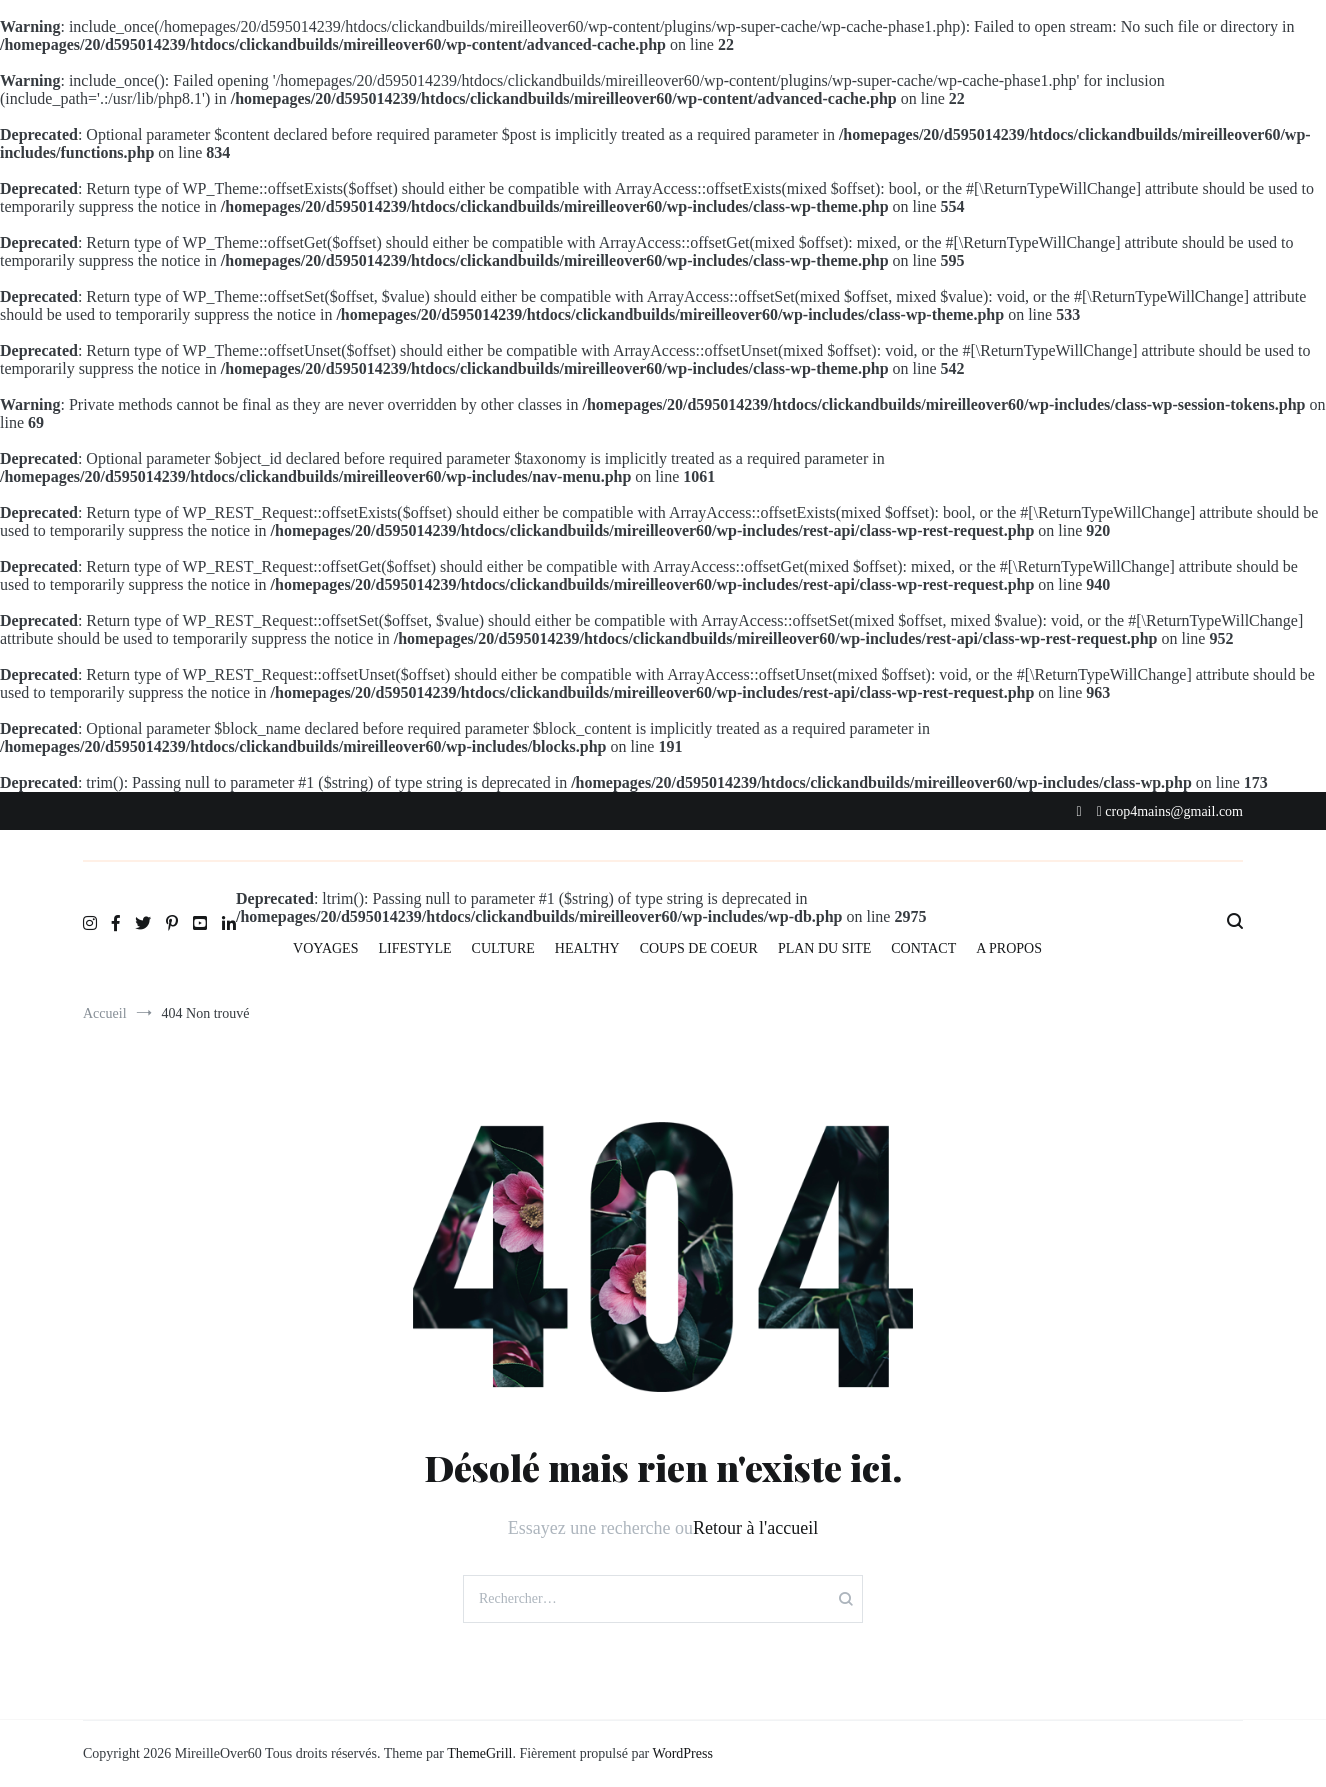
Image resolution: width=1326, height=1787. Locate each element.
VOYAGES (325, 948)
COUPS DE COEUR (699, 948)
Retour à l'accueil (755, 1528)
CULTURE (503, 948)
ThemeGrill (479, 1753)
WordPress (683, 1753)
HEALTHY (587, 948)
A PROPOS (1009, 948)
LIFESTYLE (414, 948)
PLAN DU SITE (824, 948)
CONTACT (923, 948)
